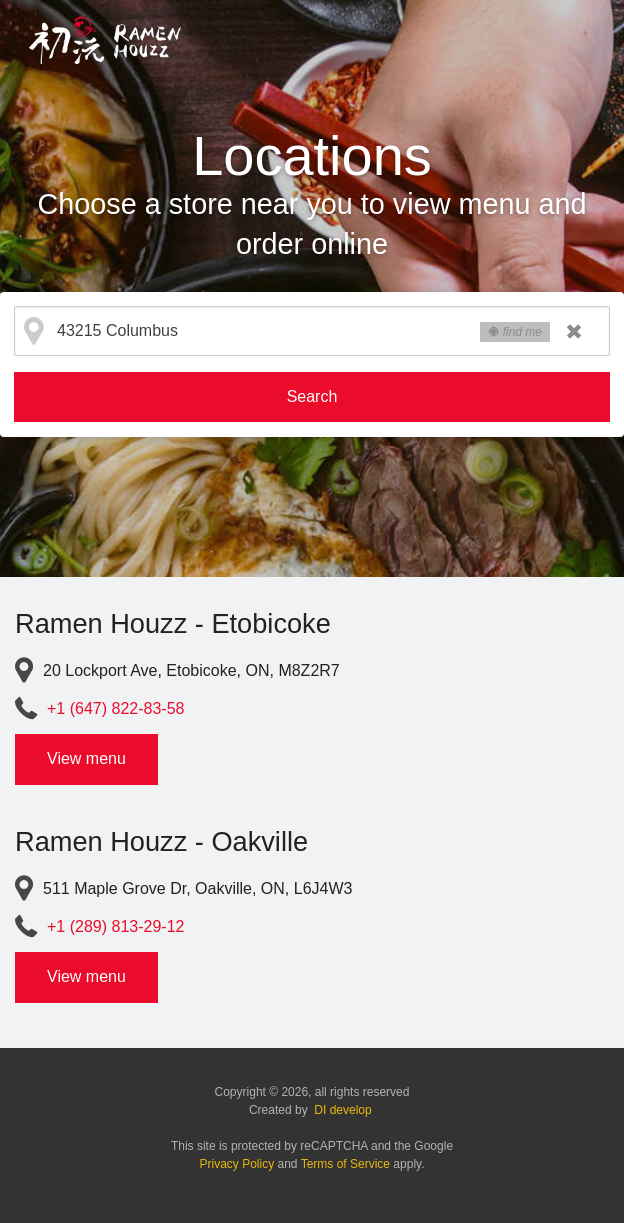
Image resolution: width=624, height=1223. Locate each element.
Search (312, 396)
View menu (86, 758)
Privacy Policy (237, 1164)
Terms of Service (345, 1164)
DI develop (342, 1110)
